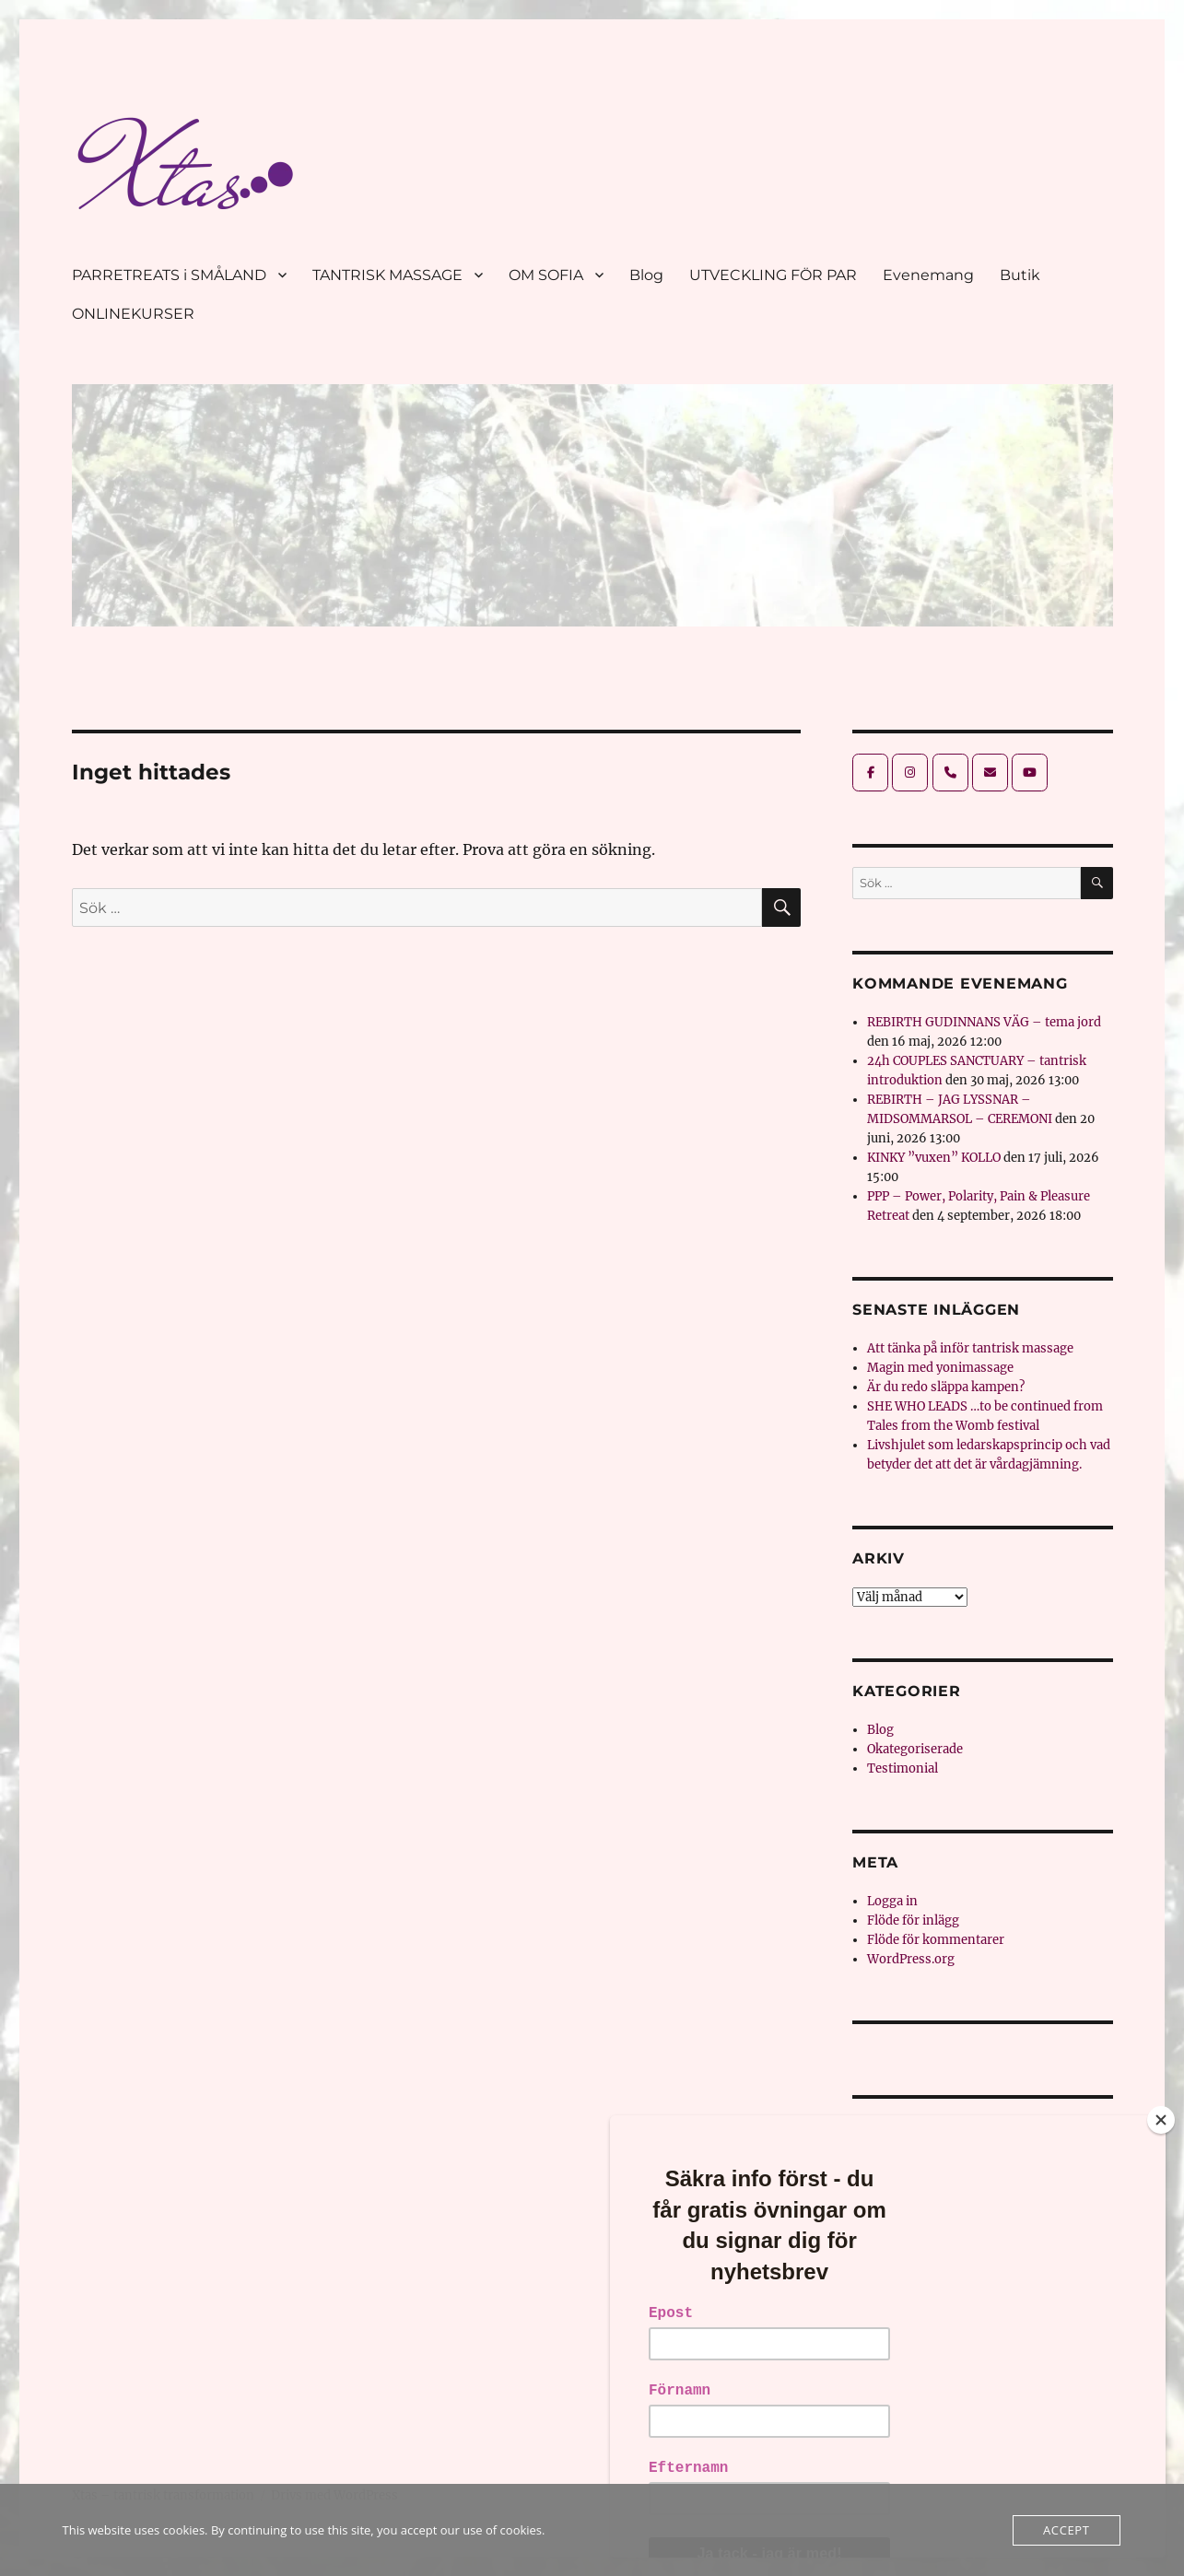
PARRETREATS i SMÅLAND (169, 275)
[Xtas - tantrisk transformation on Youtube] (1030, 772)
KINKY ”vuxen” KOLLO (934, 1157)
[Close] (1161, 2120)
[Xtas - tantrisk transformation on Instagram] (910, 772)
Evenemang (928, 275)
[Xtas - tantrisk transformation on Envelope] (990, 772)
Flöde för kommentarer (935, 1940)
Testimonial (902, 1768)
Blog (646, 275)
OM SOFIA (546, 275)
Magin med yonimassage (940, 1368)
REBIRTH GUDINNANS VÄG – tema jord (984, 1022)
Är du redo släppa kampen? (946, 1387)
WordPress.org (911, 1959)
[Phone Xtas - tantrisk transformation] (950, 772)
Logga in (892, 1901)
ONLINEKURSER (133, 313)
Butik (1020, 275)
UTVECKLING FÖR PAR (773, 275)
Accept (1066, 2530)
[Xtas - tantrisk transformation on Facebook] (870, 772)
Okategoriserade (915, 1749)
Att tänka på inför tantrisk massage (970, 1348)
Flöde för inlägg (913, 1920)
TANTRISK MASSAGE (387, 275)
